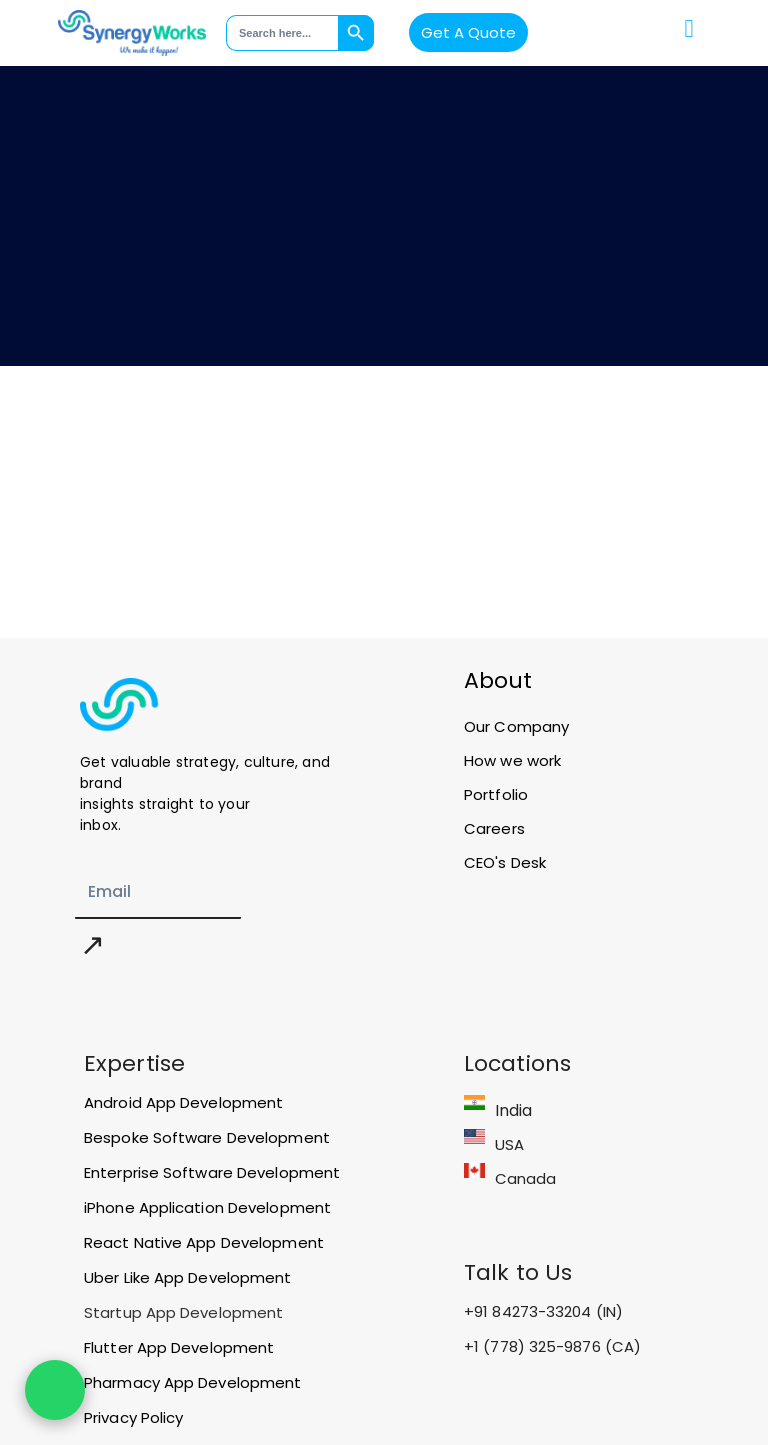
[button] (689, 29)
